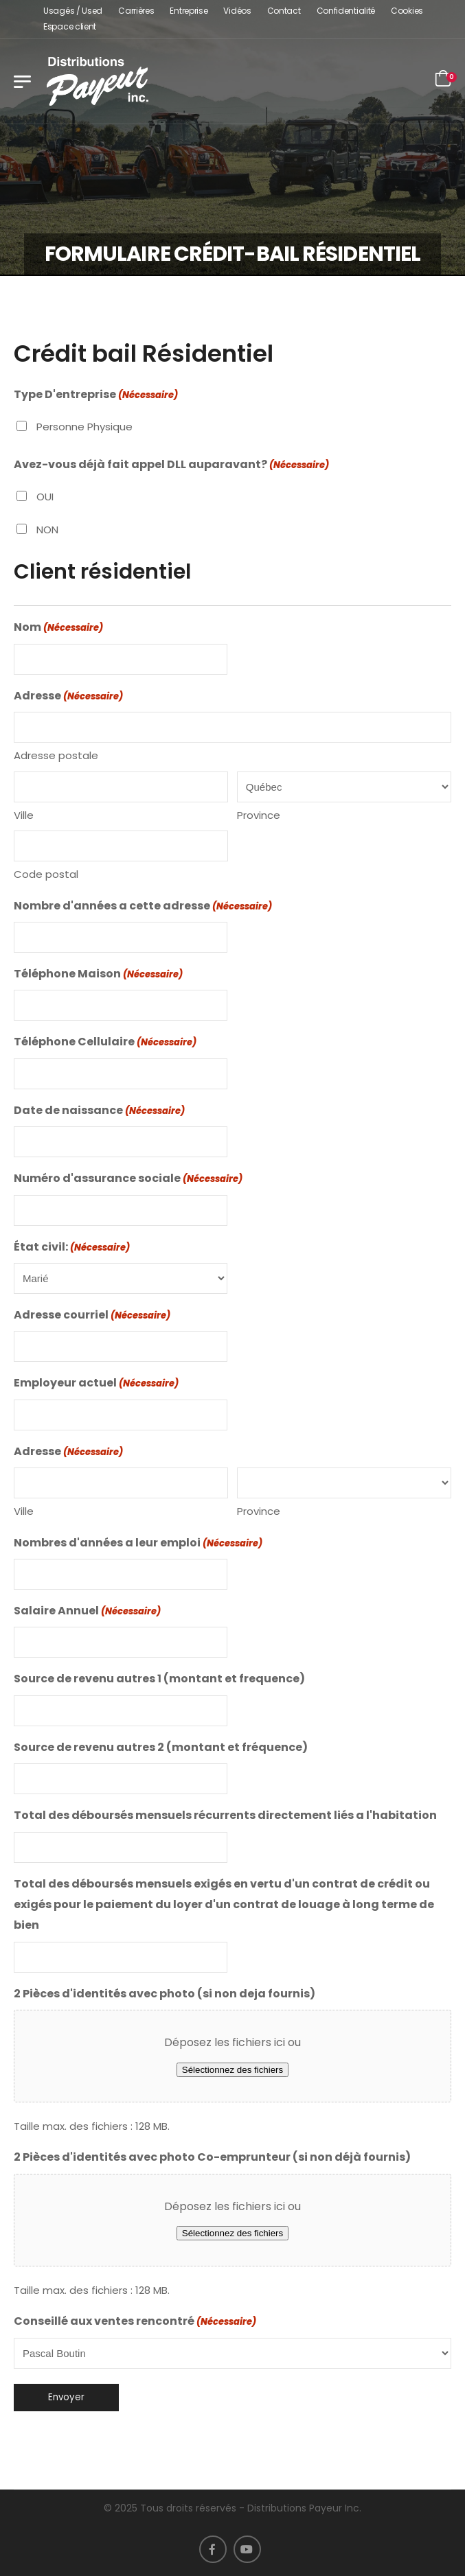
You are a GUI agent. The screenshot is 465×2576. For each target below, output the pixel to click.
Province (258, 815)
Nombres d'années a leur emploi (138, 1544)
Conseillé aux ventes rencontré (135, 2322)
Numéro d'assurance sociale (128, 1179)
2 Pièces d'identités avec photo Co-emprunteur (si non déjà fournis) (212, 2157)
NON (47, 529)
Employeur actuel (96, 1384)
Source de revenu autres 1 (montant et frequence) (159, 1678)
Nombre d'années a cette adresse (143, 907)
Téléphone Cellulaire (105, 1043)
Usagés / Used (72, 10)
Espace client (69, 26)
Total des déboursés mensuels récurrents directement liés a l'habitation (225, 1815)
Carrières (136, 10)
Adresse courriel (92, 1316)
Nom (58, 628)
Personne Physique (84, 426)
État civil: (72, 1248)
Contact (284, 10)
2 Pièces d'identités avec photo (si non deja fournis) (164, 1993)
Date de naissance (99, 1111)
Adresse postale (56, 755)
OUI (45, 496)
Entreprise (188, 10)
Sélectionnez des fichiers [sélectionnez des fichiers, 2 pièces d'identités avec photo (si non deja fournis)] (232, 2070)
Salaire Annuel (87, 1612)
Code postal (46, 874)
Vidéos (237, 10)
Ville (24, 815)
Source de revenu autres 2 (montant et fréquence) (161, 1747)
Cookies (407, 10)
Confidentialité (346, 10)
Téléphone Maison (98, 975)
